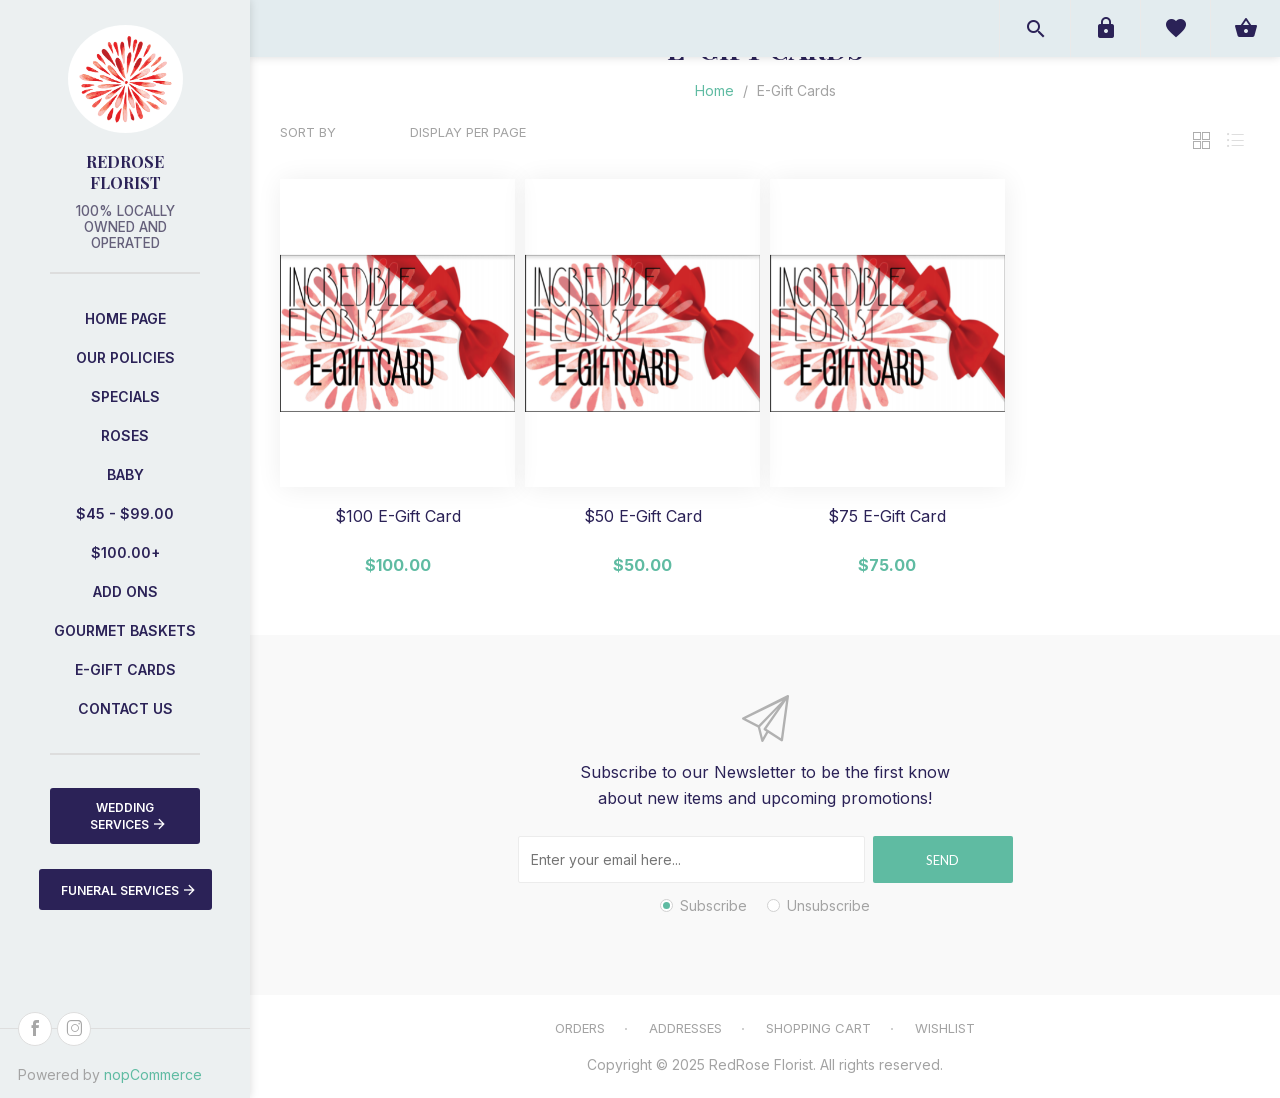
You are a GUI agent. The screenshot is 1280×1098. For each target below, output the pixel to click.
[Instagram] (74, 1029)
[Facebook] (35, 1029)
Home (714, 90)
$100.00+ (125, 552)
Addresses (685, 1028)
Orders (580, 1028)
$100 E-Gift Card (398, 516)
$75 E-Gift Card (887, 516)
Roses (125, 435)
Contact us (125, 708)
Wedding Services (127, 816)
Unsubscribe (828, 905)
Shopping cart (818, 1028)
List (1235, 140)
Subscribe (713, 905)
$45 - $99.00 (125, 513)
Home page (125, 318)
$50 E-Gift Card (643, 516)
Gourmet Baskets (125, 630)
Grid (1201, 140)
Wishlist (945, 1028)
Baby (125, 474)
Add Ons (125, 591)
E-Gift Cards (125, 669)
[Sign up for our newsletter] (691, 859)
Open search (1035, 28)
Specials (125, 396)
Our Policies (125, 357)
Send (942, 860)
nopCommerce (153, 1074)
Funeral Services (128, 890)
